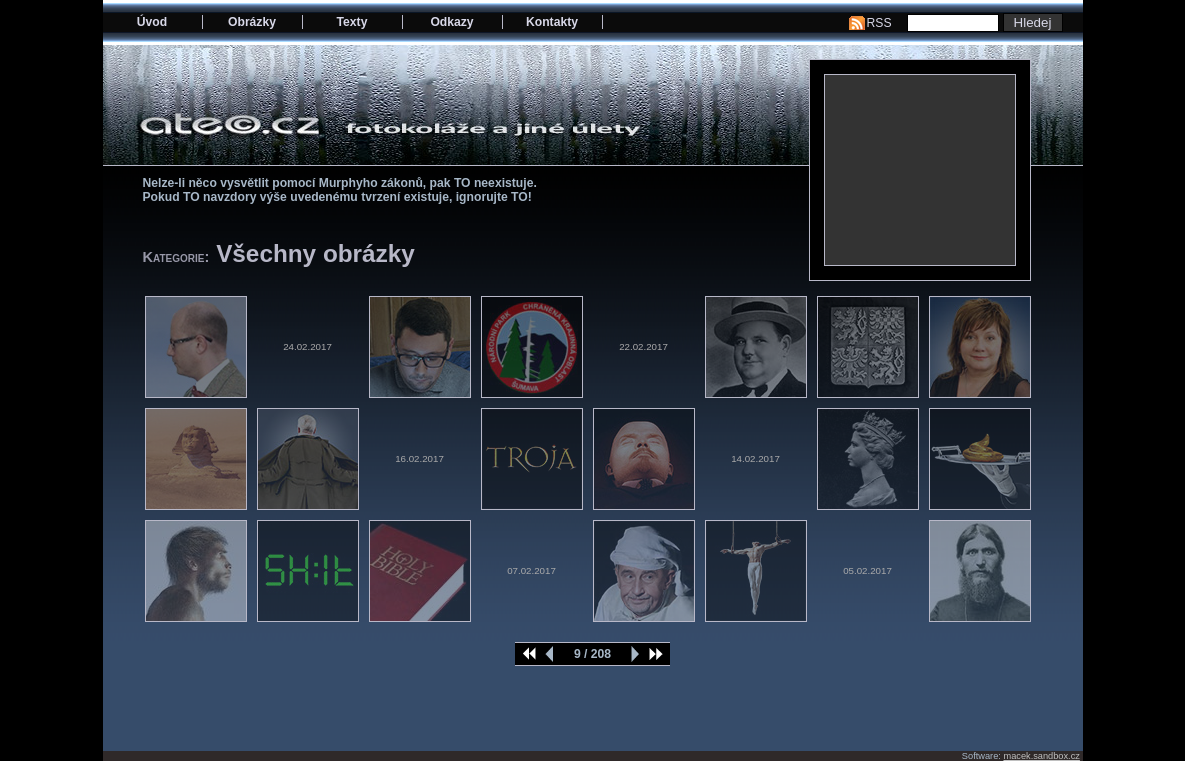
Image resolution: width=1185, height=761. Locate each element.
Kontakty (552, 22)
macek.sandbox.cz (1041, 756)
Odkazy (451, 22)
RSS (879, 23)
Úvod (152, 22)
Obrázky (252, 22)
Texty (352, 22)
